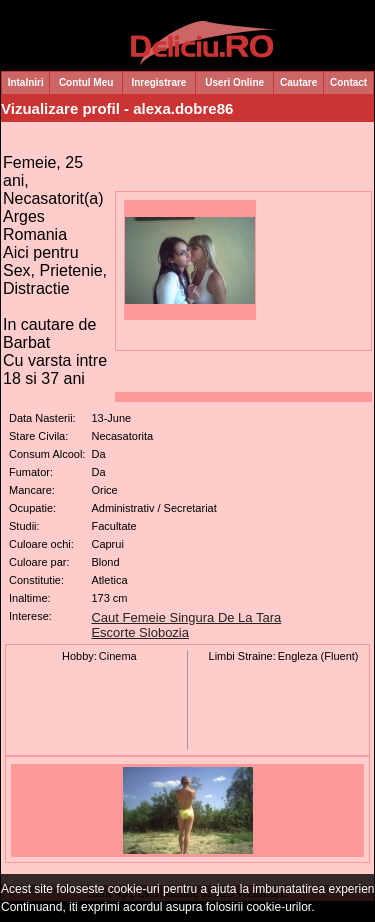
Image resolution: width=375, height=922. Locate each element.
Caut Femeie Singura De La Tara (186, 617)
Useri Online (234, 82)
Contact (348, 82)
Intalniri (26, 82)
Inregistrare (158, 82)
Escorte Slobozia (140, 632)
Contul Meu (86, 82)
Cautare (298, 82)
